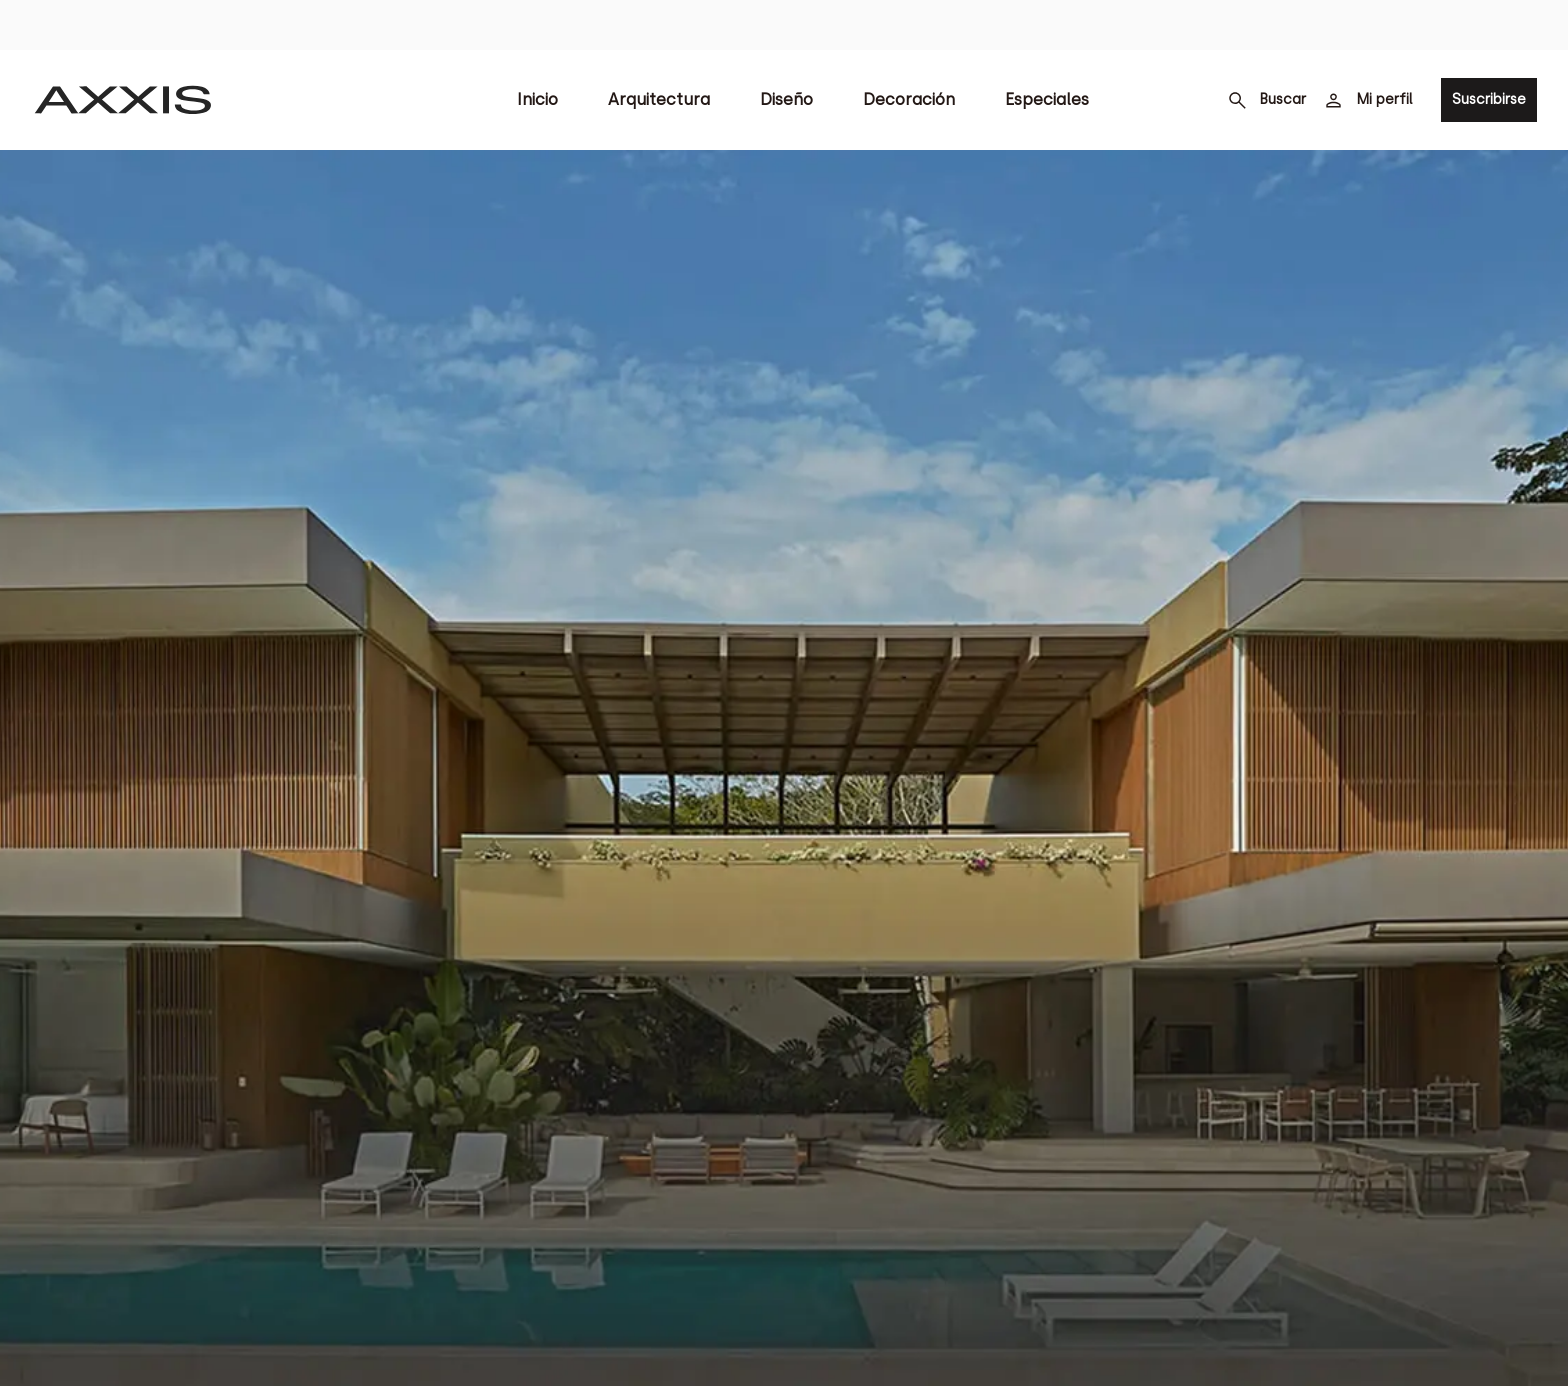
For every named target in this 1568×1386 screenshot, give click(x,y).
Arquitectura (659, 99)
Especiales (1047, 99)
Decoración (909, 99)
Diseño (786, 99)
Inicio (537, 99)
